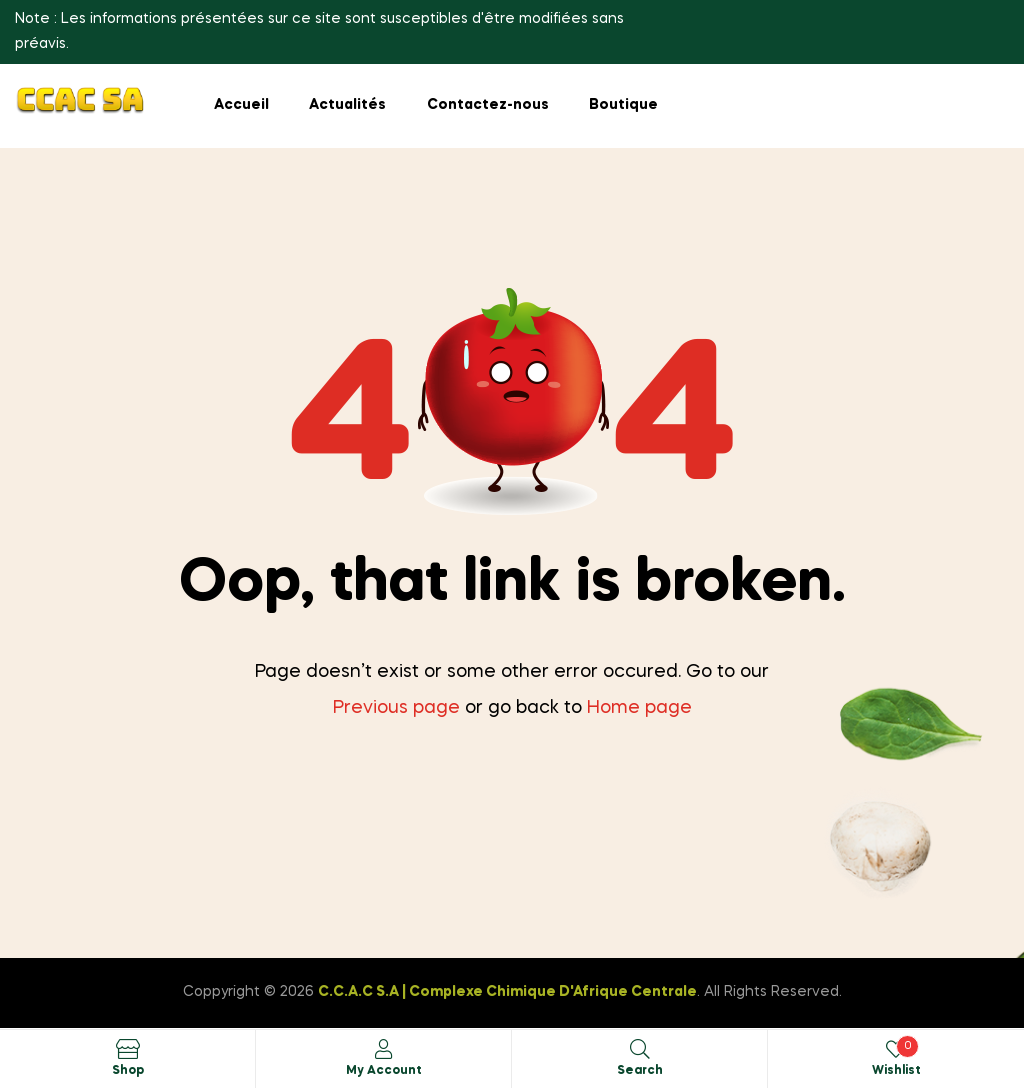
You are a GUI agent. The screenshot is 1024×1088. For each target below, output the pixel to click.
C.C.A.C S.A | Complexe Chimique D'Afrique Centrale (507, 992)
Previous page (396, 708)
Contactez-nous (488, 105)
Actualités (347, 105)
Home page (639, 708)
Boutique (623, 105)
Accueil (241, 105)
